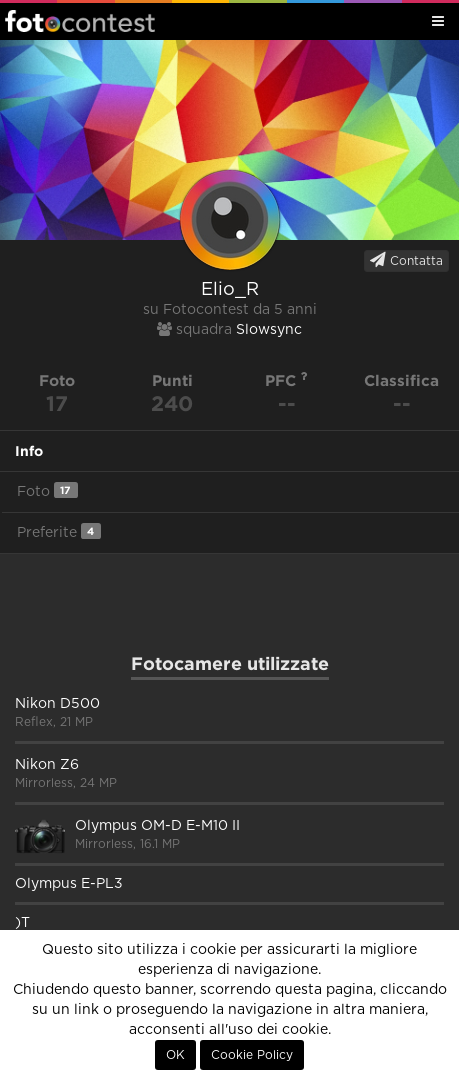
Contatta (406, 260)
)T (22, 923)
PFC (286, 380)
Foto (47, 490)
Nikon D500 (57, 704)
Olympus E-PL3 (69, 884)
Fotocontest (80, 21)
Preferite (59, 531)
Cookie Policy (252, 1055)
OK (175, 1055)
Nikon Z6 (47, 765)
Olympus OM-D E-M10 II (157, 826)
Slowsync (269, 330)
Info (29, 451)
